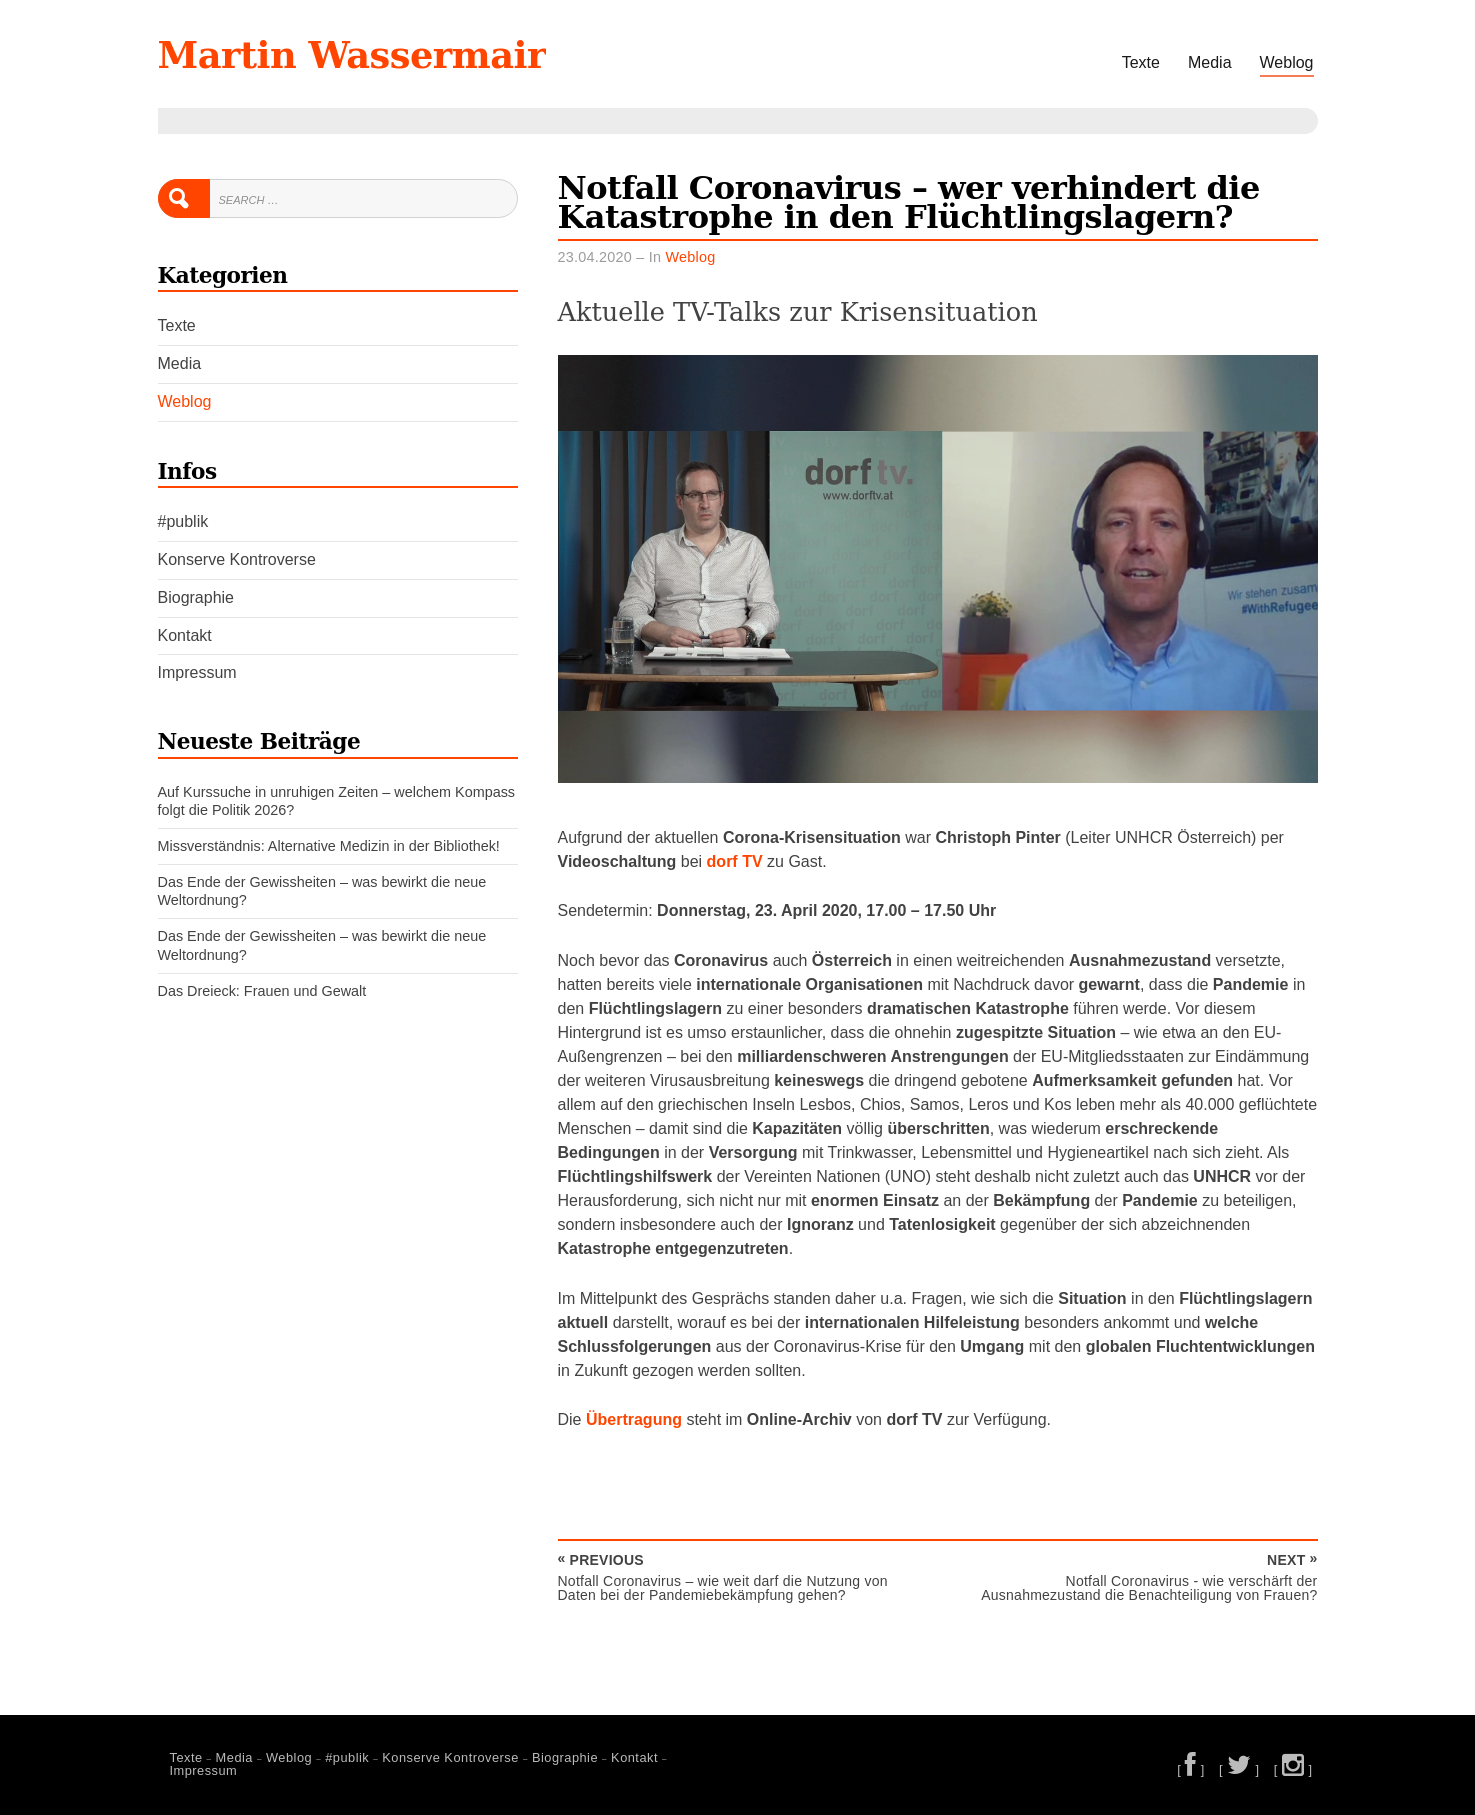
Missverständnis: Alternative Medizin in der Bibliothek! (329, 846)
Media (1210, 62)
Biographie (196, 597)
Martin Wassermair (352, 55)
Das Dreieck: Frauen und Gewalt (262, 991)
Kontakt (185, 635)
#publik (183, 521)
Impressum (197, 672)
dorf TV (735, 861)
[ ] (1191, 1769)
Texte (1141, 62)
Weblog (1287, 62)
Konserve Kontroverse (237, 559)
